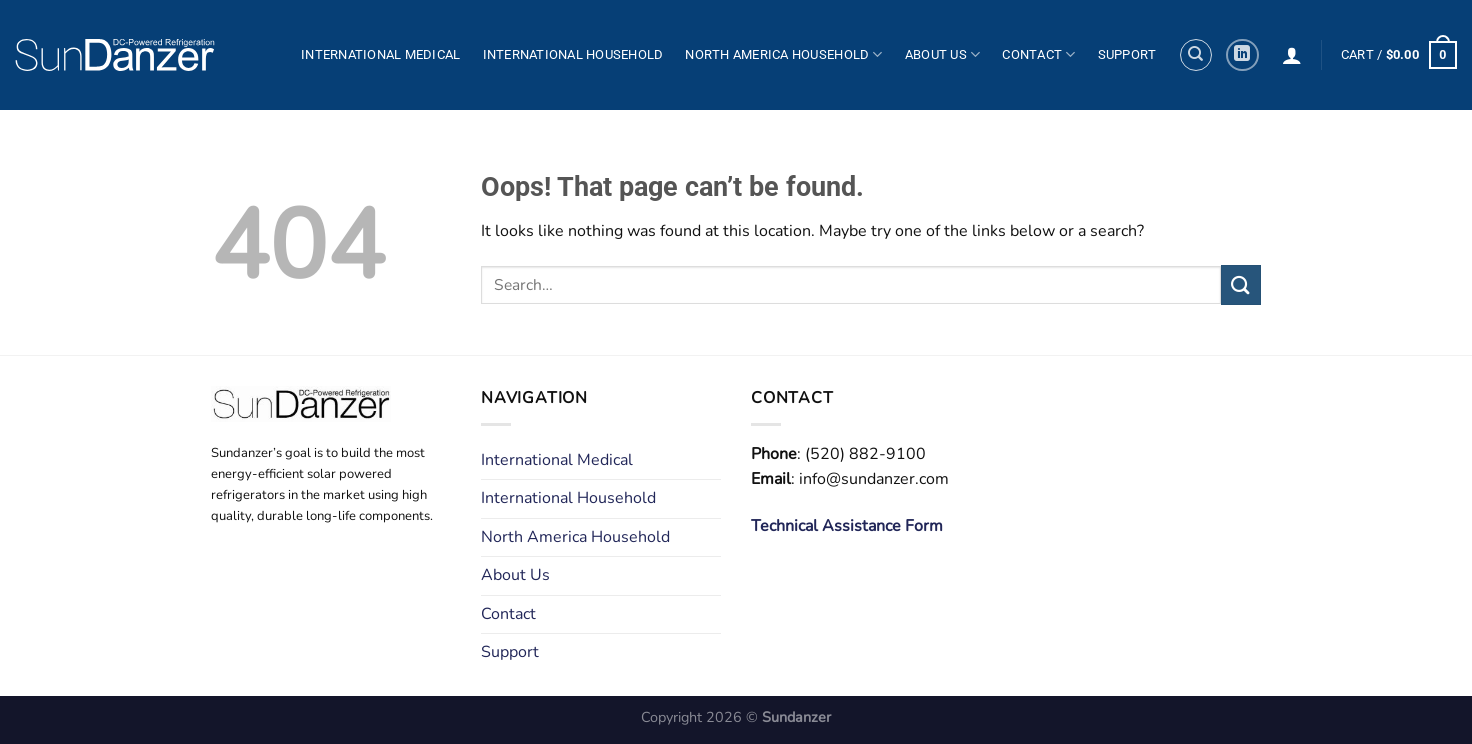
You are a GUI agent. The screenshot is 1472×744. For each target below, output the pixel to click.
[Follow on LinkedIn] (1242, 55)
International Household (573, 54)
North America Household (783, 54)
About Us (943, 54)
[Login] (1292, 55)
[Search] (1196, 55)
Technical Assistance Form (847, 526)
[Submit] (1241, 284)
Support (1127, 54)
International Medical (380, 54)
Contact (1038, 54)
